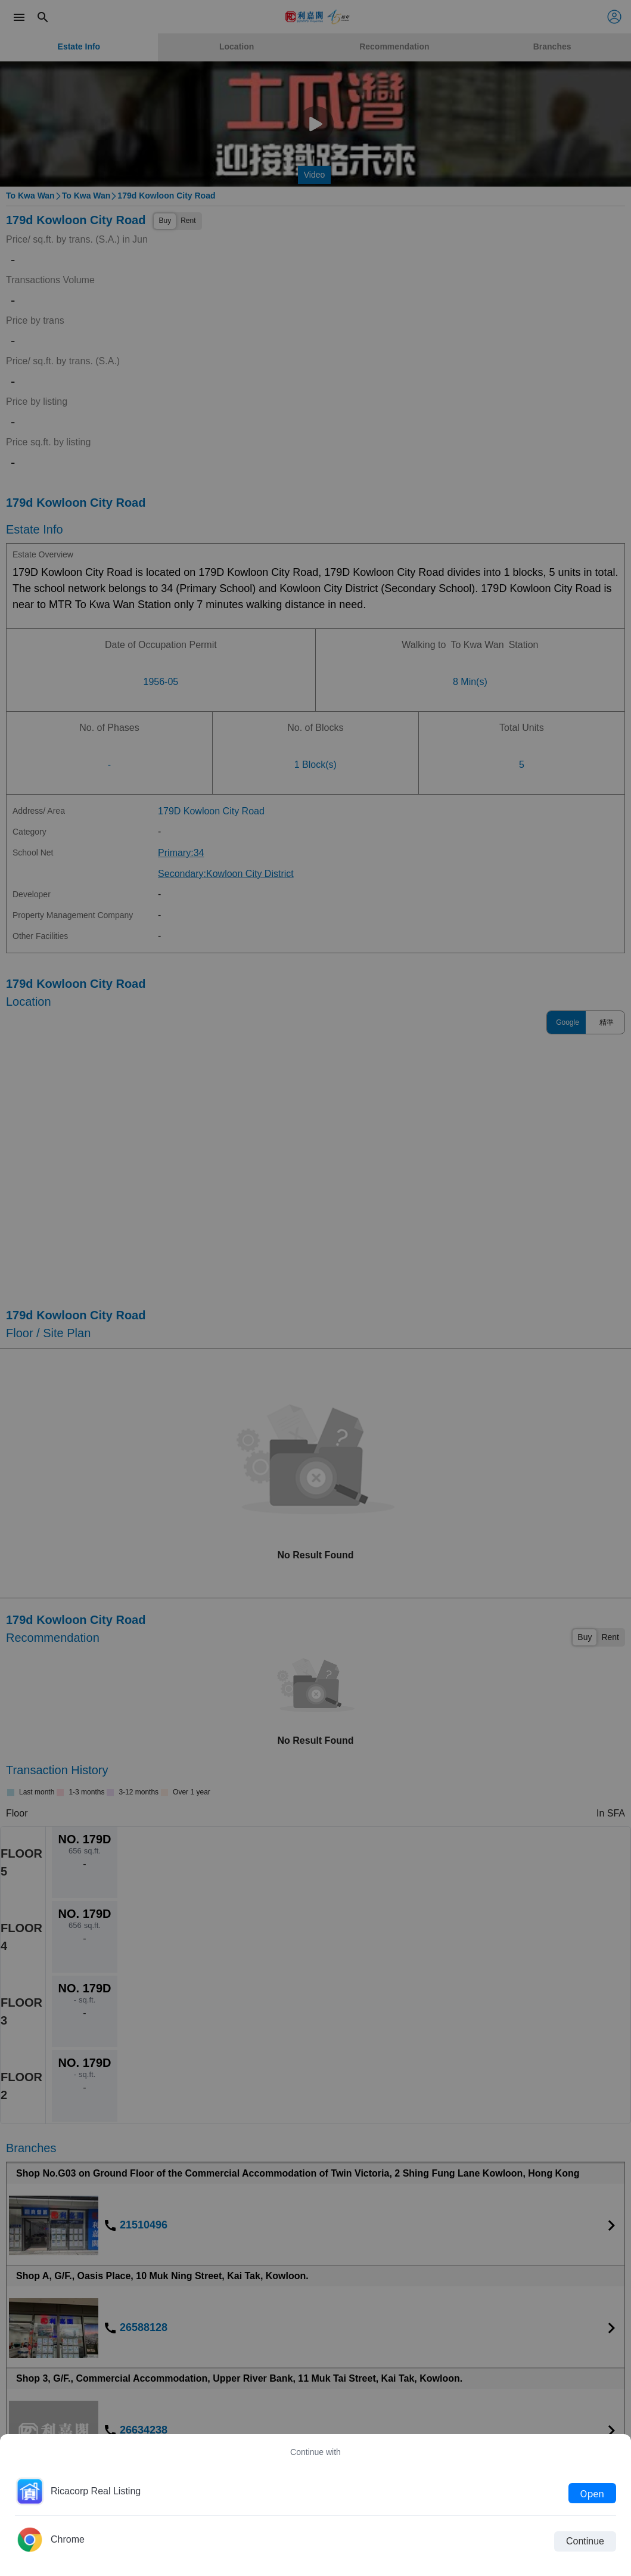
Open (592, 2493)
